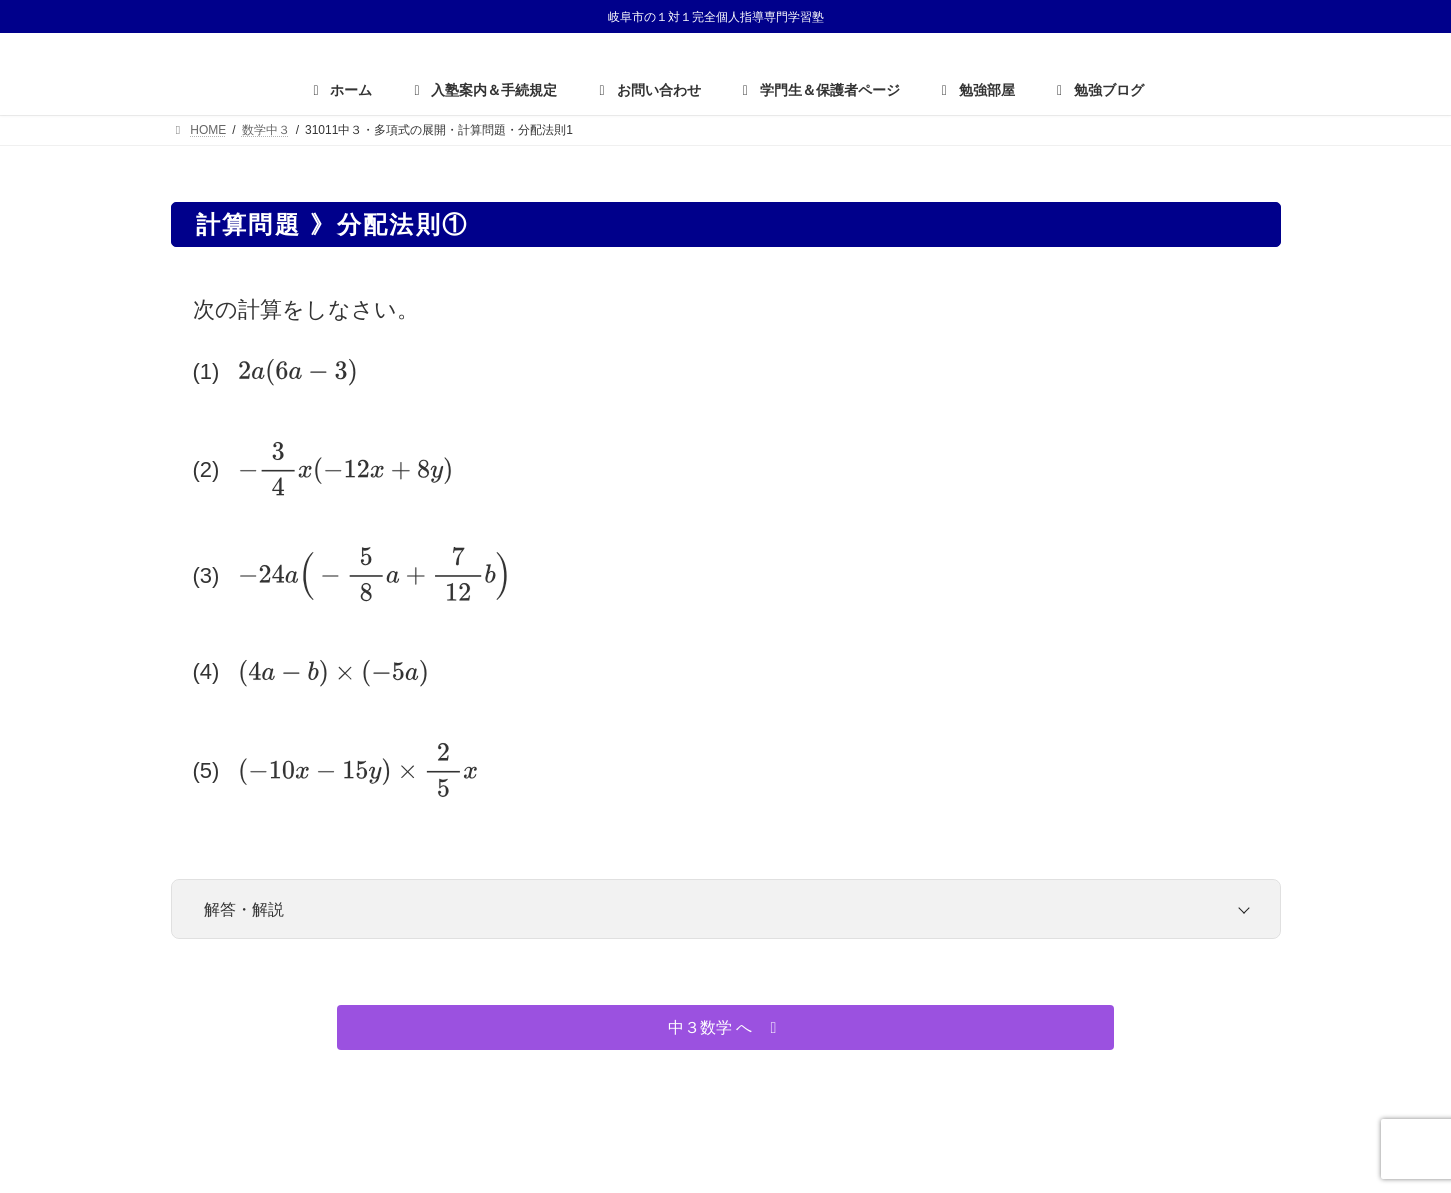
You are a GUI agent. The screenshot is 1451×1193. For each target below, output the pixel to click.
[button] (725, 1027)
